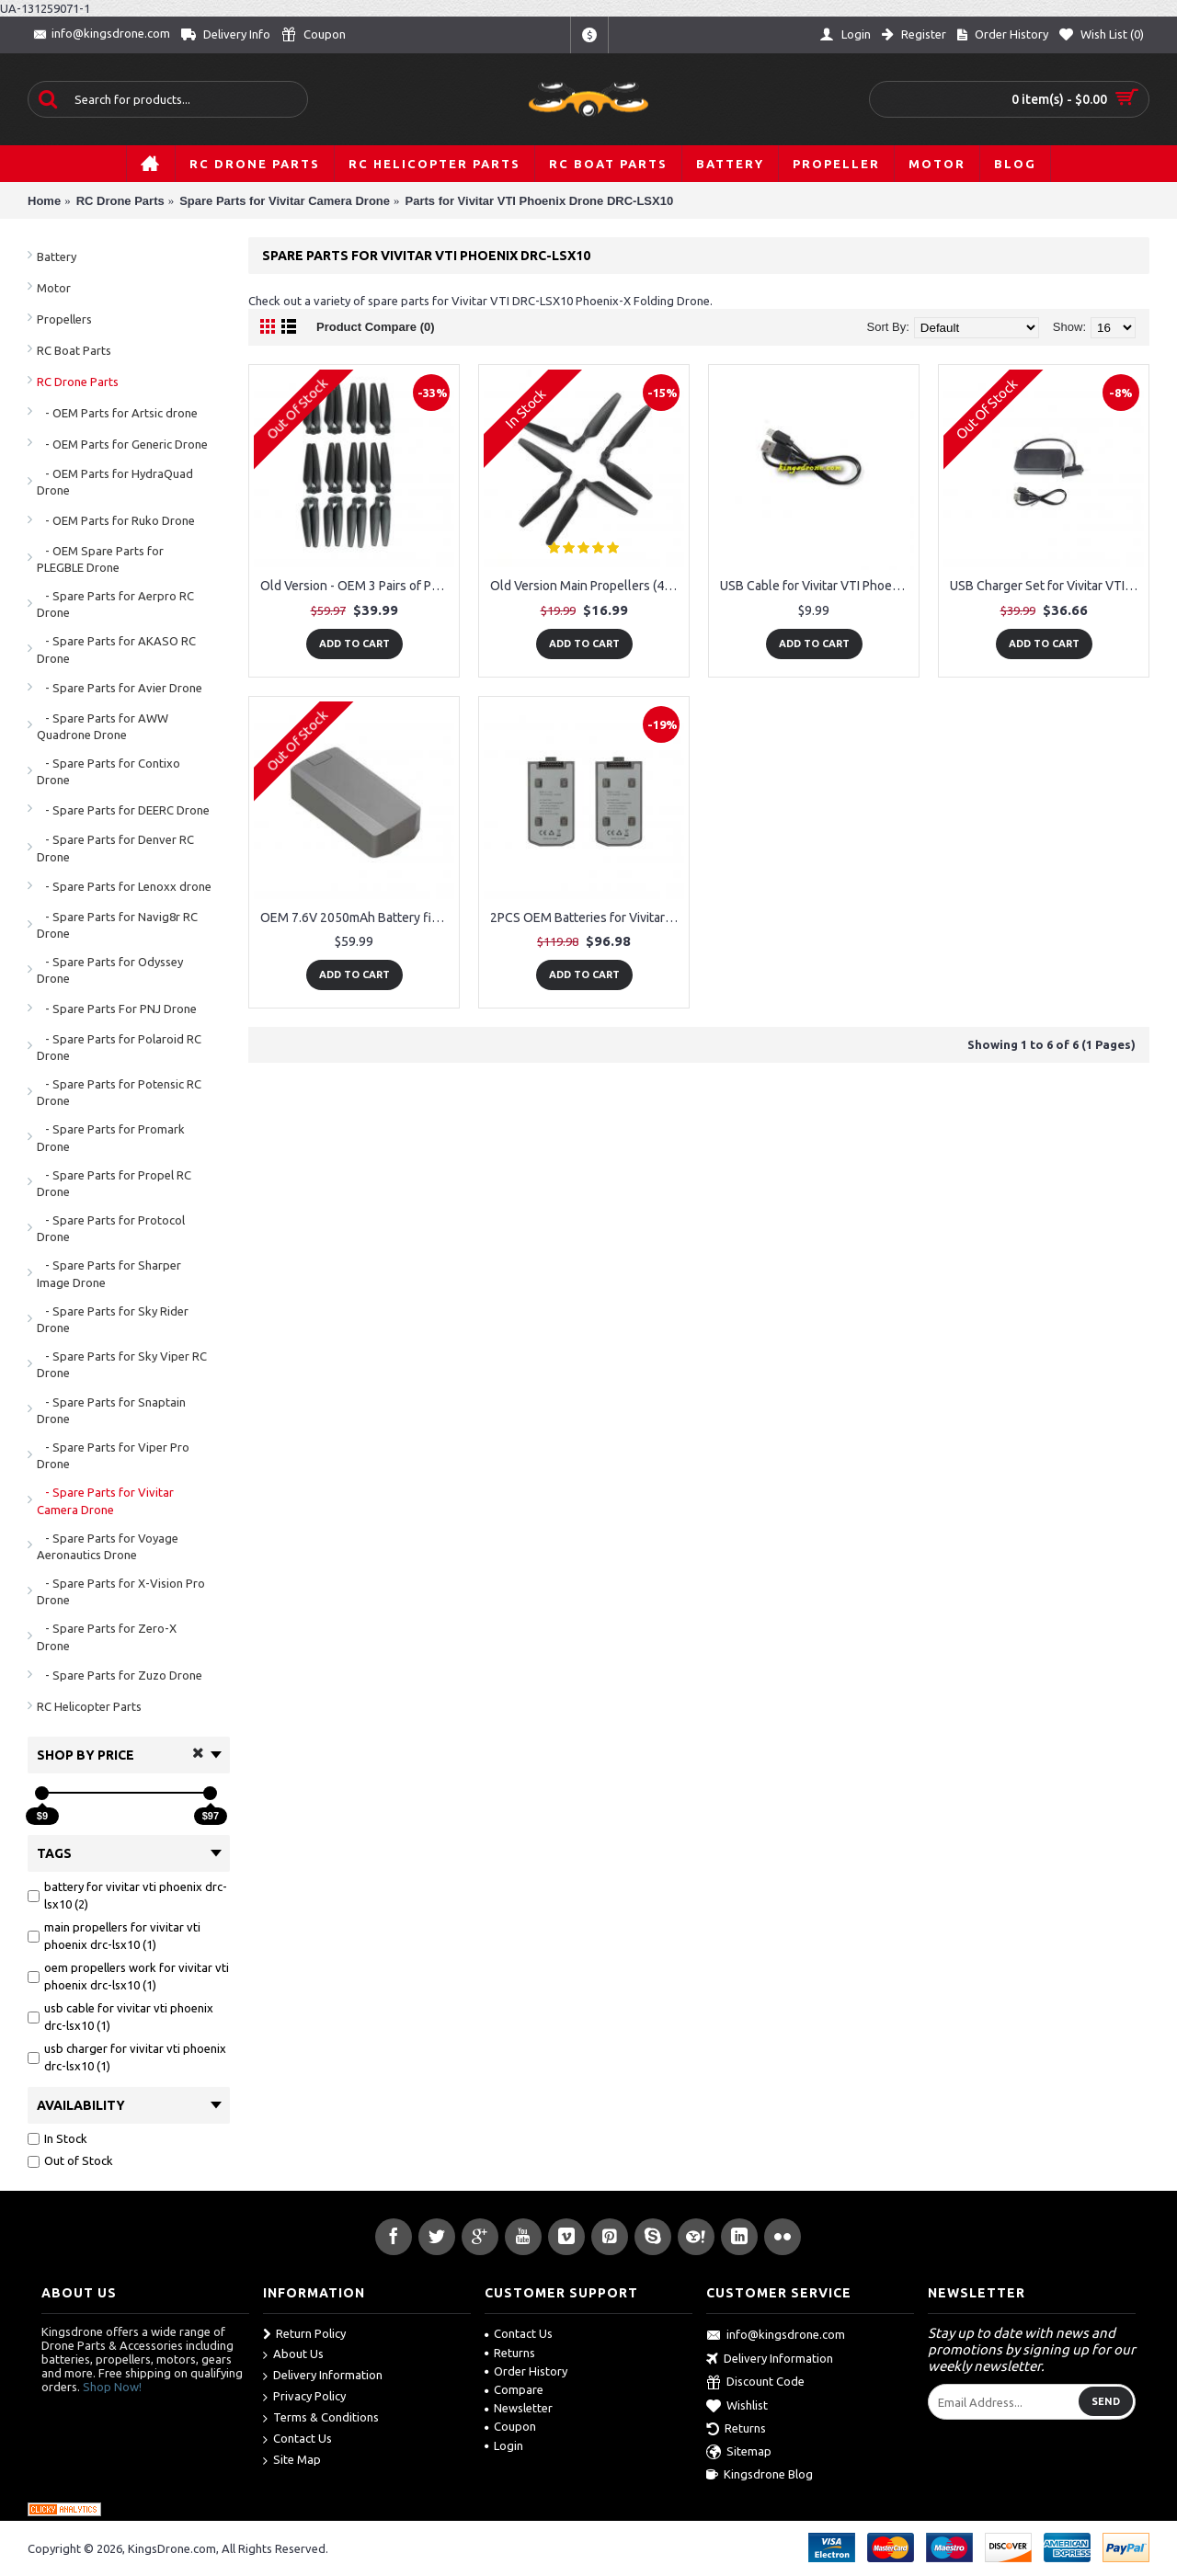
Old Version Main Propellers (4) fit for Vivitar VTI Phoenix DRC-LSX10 (587, 585)
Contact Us (297, 2439)
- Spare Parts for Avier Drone (119, 687)
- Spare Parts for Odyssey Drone (110, 970)
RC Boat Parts (74, 350)
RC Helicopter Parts (89, 1706)
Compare (514, 2389)
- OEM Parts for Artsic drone (117, 412)
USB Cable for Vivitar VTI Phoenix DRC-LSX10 (817, 585)
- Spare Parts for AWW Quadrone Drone (102, 726)
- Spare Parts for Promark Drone (111, 1137)
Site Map (292, 2460)
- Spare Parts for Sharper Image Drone (109, 1273)
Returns (510, 2352)
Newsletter (519, 2407)
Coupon (510, 2426)
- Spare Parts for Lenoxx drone (124, 886)
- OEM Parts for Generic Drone (122, 444)
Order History (526, 2371)
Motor (54, 287)
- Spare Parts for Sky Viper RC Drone (122, 1364)
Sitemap (738, 2453)
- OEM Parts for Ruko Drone (116, 520)
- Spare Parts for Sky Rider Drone (113, 1319)
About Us (293, 2355)
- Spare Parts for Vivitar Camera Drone (105, 1500)
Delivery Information (323, 2376)
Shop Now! (112, 2386)
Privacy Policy (304, 2397)
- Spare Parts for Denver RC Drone (115, 847)
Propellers (64, 319)
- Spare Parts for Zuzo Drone (119, 1675)
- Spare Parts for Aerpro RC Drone (115, 604)
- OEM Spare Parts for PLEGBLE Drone (100, 559)
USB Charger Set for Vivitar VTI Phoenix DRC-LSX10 (1047, 585)
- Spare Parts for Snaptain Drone (111, 1410)
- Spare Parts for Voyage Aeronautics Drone (107, 1546)
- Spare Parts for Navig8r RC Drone (117, 925)
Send (1105, 2401)
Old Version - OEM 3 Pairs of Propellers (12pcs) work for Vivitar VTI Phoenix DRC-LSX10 (357, 585)
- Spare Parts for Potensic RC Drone (119, 1092)
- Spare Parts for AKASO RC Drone (116, 649)
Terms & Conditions (321, 2418)
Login (504, 2445)
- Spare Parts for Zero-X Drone (107, 1636)
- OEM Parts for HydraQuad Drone (115, 481)
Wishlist (737, 2407)
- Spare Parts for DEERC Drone (123, 810)
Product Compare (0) (375, 327)
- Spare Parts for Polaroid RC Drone (119, 1047)
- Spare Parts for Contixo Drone (108, 771)
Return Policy (304, 2334)
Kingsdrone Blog (759, 2475)
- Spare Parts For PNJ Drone (117, 1008)
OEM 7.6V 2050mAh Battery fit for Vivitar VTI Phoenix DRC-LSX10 (357, 917)
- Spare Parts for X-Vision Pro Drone (121, 1591)
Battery (56, 256)
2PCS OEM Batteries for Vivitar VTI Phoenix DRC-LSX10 (587, 917)
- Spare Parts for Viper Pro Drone (113, 1455)
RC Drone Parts (78, 381)
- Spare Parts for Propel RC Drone (114, 1183)
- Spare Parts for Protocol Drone (111, 1228)
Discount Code (755, 2383)
